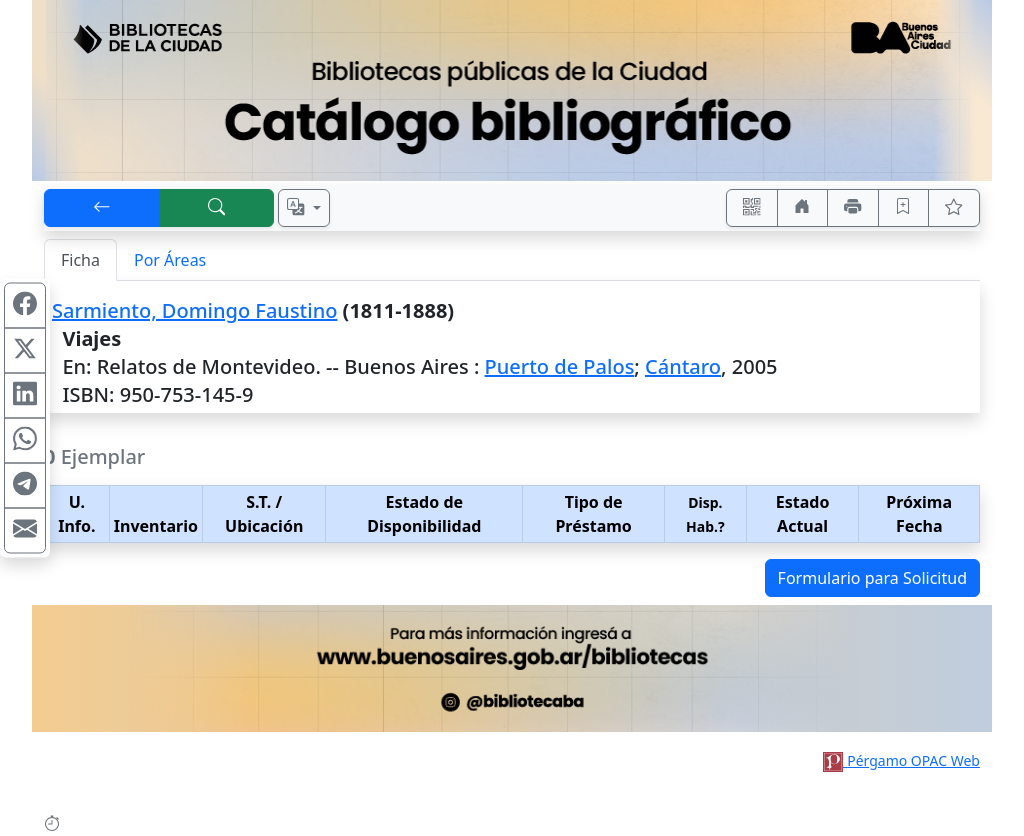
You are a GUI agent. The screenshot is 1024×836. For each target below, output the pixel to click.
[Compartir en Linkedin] (25, 396)
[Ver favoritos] (954, 208)
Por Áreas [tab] (170, 260)
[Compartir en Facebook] (25, 306)
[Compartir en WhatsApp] (25, 441)
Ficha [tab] (80, 260)
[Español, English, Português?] (304, 208)
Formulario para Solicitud (872, 578)
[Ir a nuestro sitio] (803, 208)
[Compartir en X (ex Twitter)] (25, 351)
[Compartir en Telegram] (25, 486)
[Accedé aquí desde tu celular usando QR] (752, 208)
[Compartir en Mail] (25, 531)
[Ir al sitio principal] (512, 90)
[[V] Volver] (102, 208)
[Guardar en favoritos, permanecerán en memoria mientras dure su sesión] (904, 208)
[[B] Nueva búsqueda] (217, 208)
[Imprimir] (853, 208)
